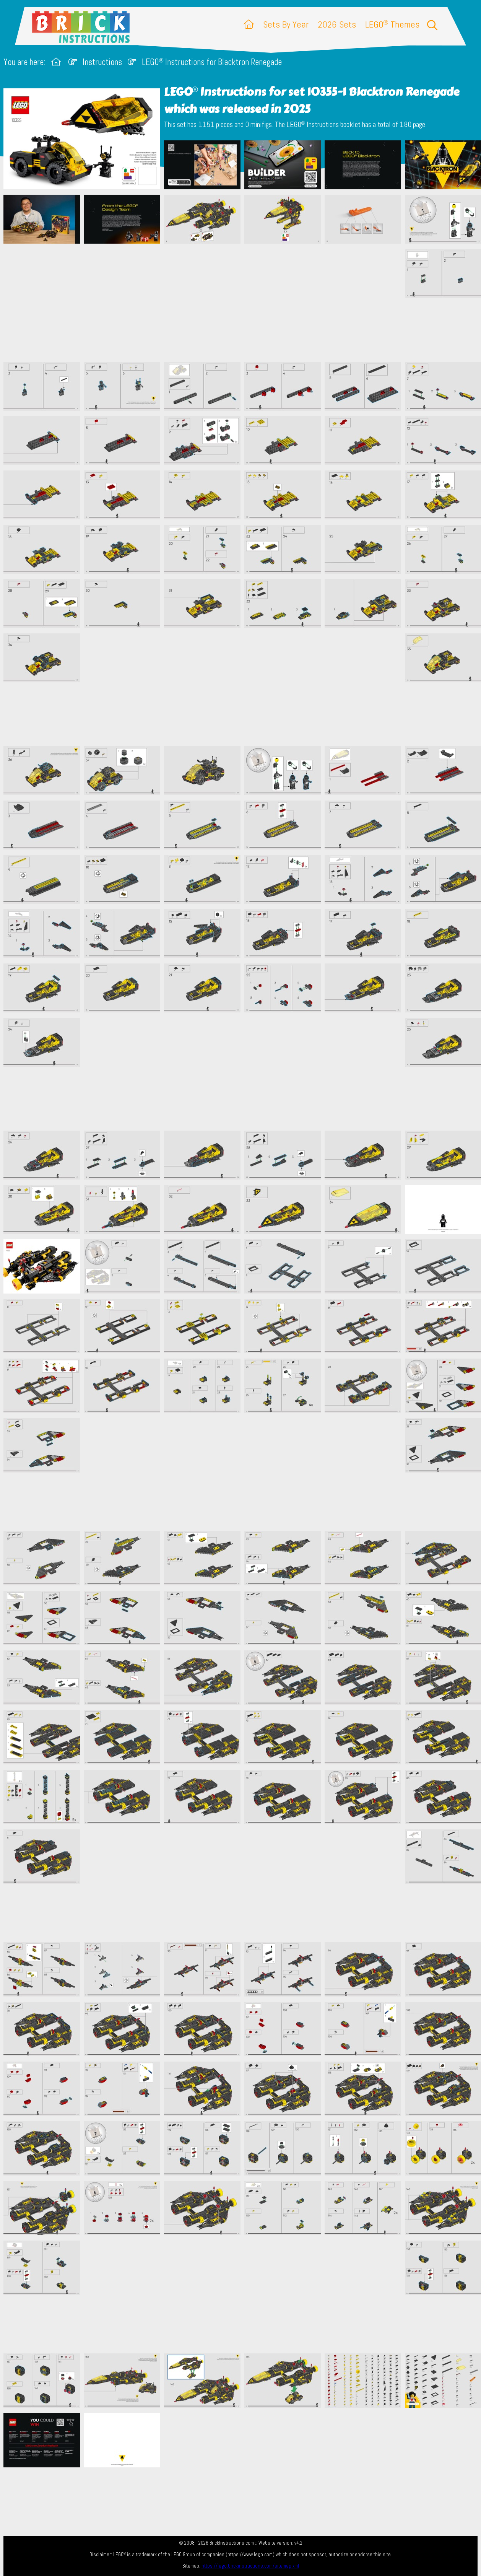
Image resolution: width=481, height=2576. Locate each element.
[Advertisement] (244, 302)
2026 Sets (337, 24)
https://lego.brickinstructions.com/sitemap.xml (250, 2566)
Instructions (102, 62)
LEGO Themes (392, 24)
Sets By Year (286, 24)
